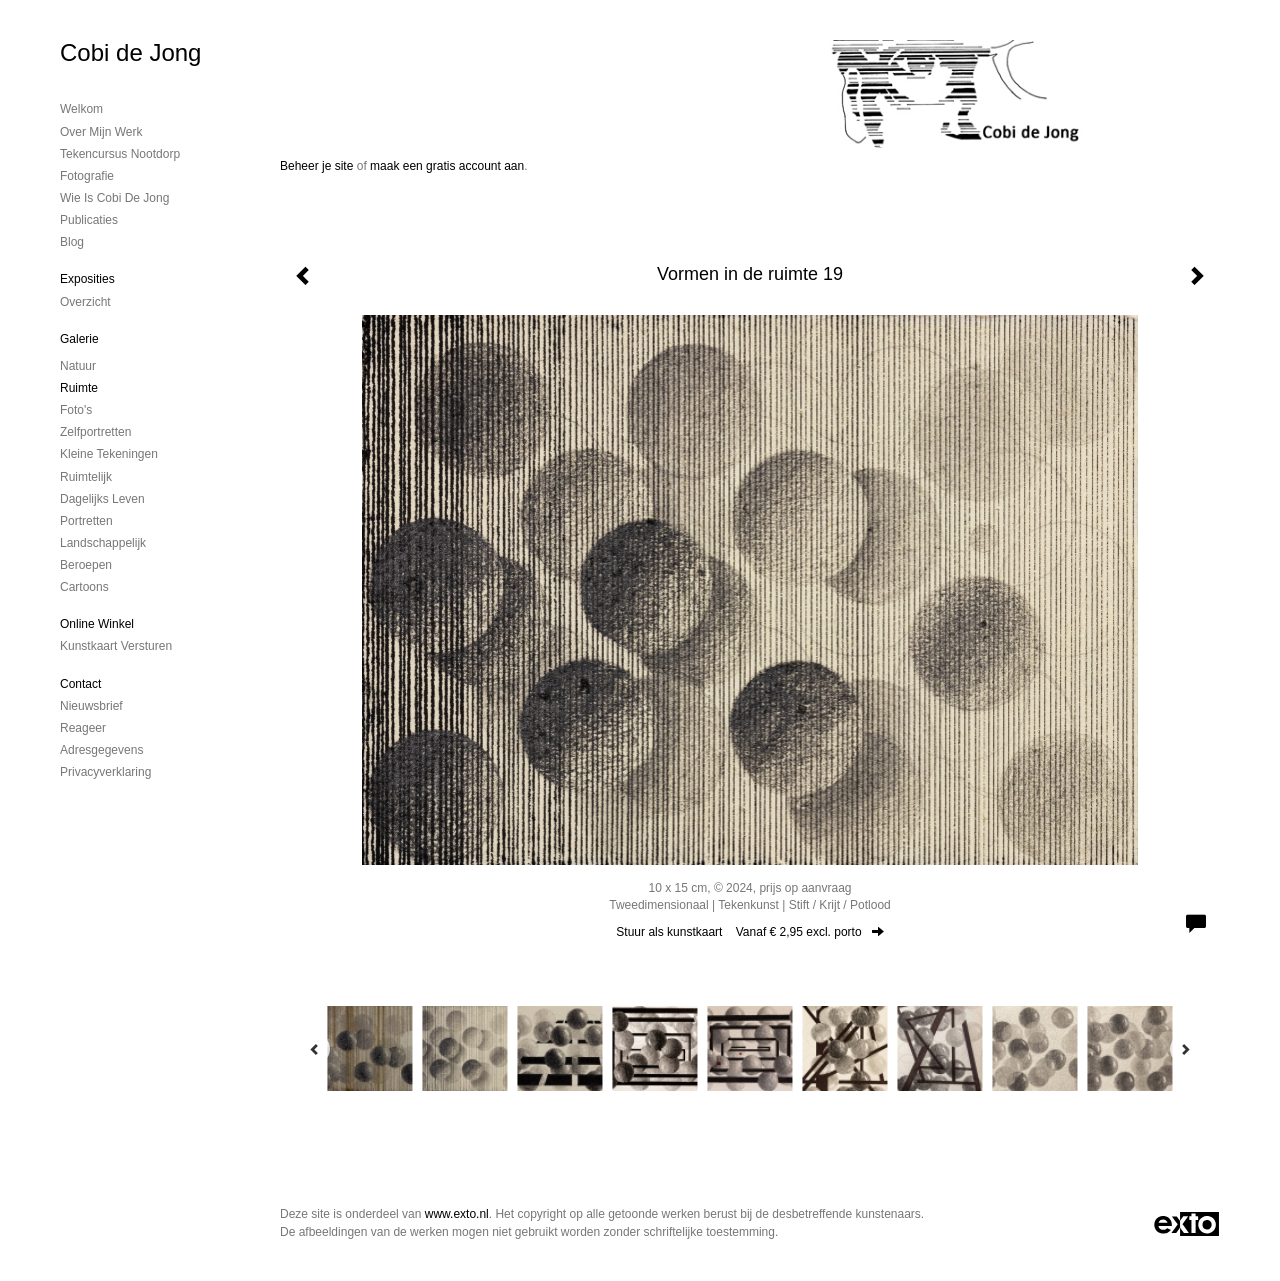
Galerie (79, 339)
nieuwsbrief (91, 706)
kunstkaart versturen (116, 646)
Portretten (86, 521)
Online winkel (97, 624)
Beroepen (86, 565)
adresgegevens (101, 750)
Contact (80, 684)
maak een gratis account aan (447, 166)
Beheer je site (316, 166)
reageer (83, 728)
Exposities (87, 279)
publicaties (89, 220)
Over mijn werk (101, 132)
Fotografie (87, 176)
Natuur (78, 366)
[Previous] (315, 1049)
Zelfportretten (95, 432)
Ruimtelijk (86, 477)
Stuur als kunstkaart (749, 932)
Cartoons (84, 587)
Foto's (76, 410)
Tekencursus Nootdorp (120, 154)
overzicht (85, 302)
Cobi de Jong (130, 52)
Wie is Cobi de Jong (114, 198)
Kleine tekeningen (109, 454)
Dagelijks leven (102, 499)
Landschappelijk (103, 543)
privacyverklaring (105, 772)
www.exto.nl (457, 1214)
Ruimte (79, 388)
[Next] (1185, 1049)
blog (72, 242)
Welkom (81, 109)
